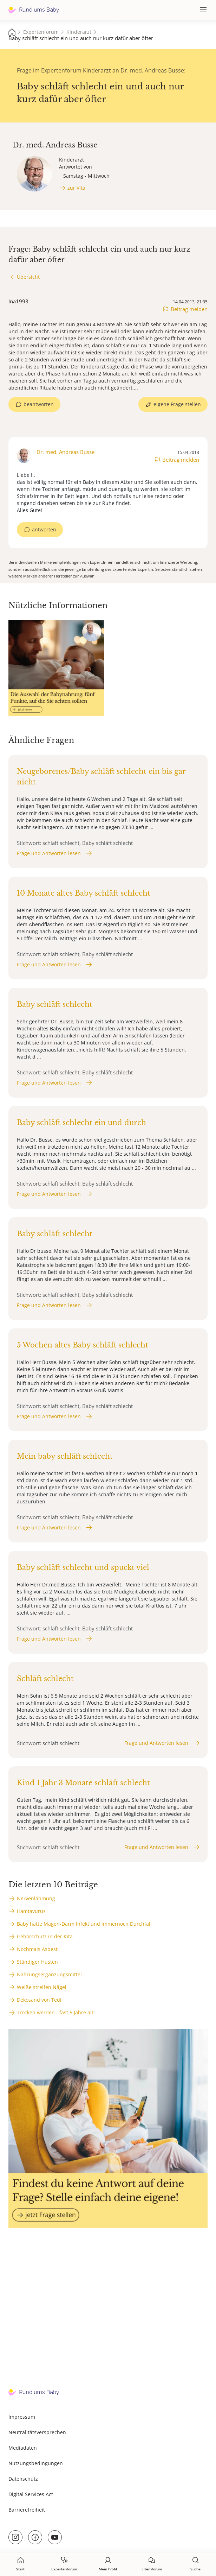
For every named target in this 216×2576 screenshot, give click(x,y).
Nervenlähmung (36, 1898)
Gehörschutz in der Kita (45, 1936)
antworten (44, 529)
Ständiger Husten (37, 1961)
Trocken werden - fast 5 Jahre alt (55, 2012)
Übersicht (28, 276)
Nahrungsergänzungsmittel (49, 1974)
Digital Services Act (30, 2494)
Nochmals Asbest (37, 1949)
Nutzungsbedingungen (35, 2463)
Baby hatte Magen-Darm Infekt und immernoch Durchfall (84, 1923)
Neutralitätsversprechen (37, 2432)
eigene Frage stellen (177, 404)
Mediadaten (22, 2447)
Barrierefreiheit (26, 2509)
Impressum (21, 2416)
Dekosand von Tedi (39, 1999)
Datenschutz (23, 2478)
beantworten (39, 404)
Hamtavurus (31, 1911)
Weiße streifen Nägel (41, 1987)
